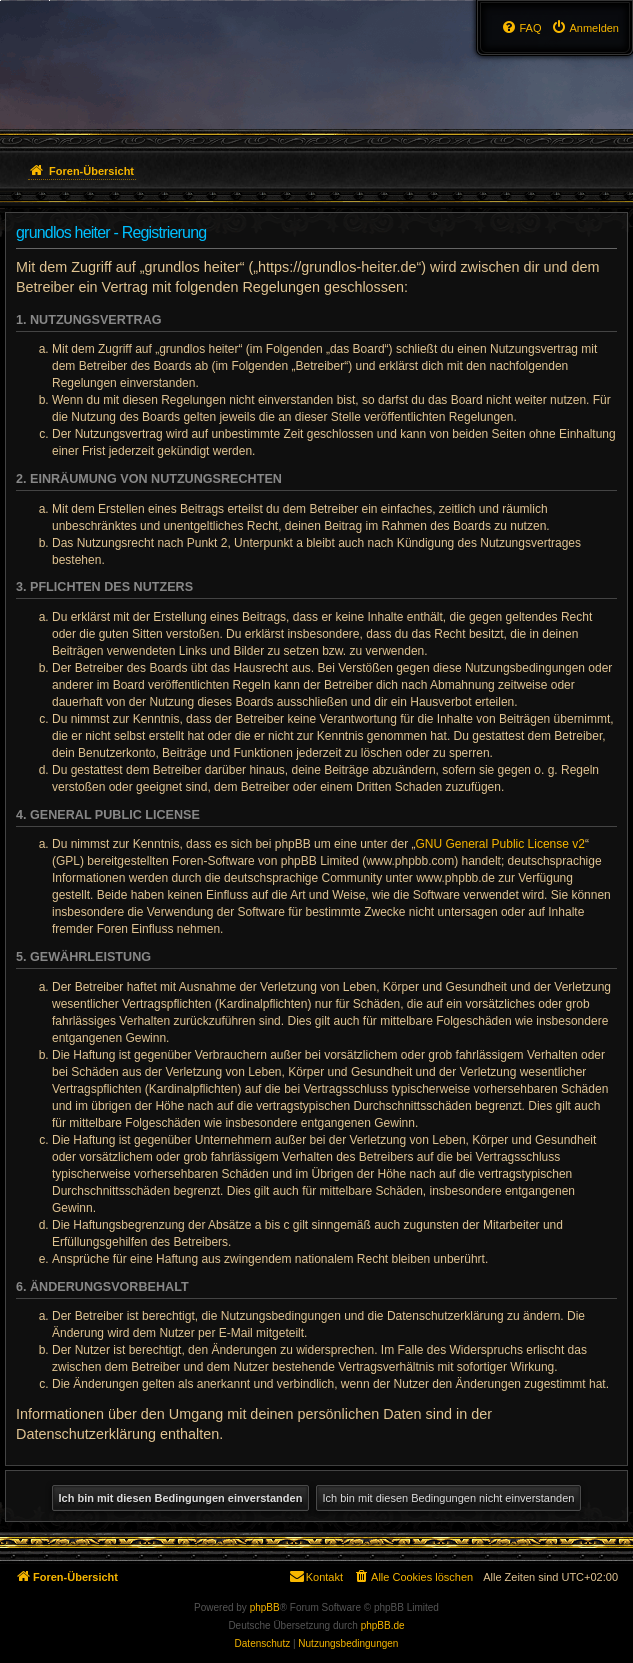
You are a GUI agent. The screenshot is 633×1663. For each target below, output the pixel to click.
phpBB (265, 1607)
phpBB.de (383, 1625)
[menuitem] (585, 28)
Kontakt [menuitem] (315, 1576)
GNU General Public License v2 (500, 844)
